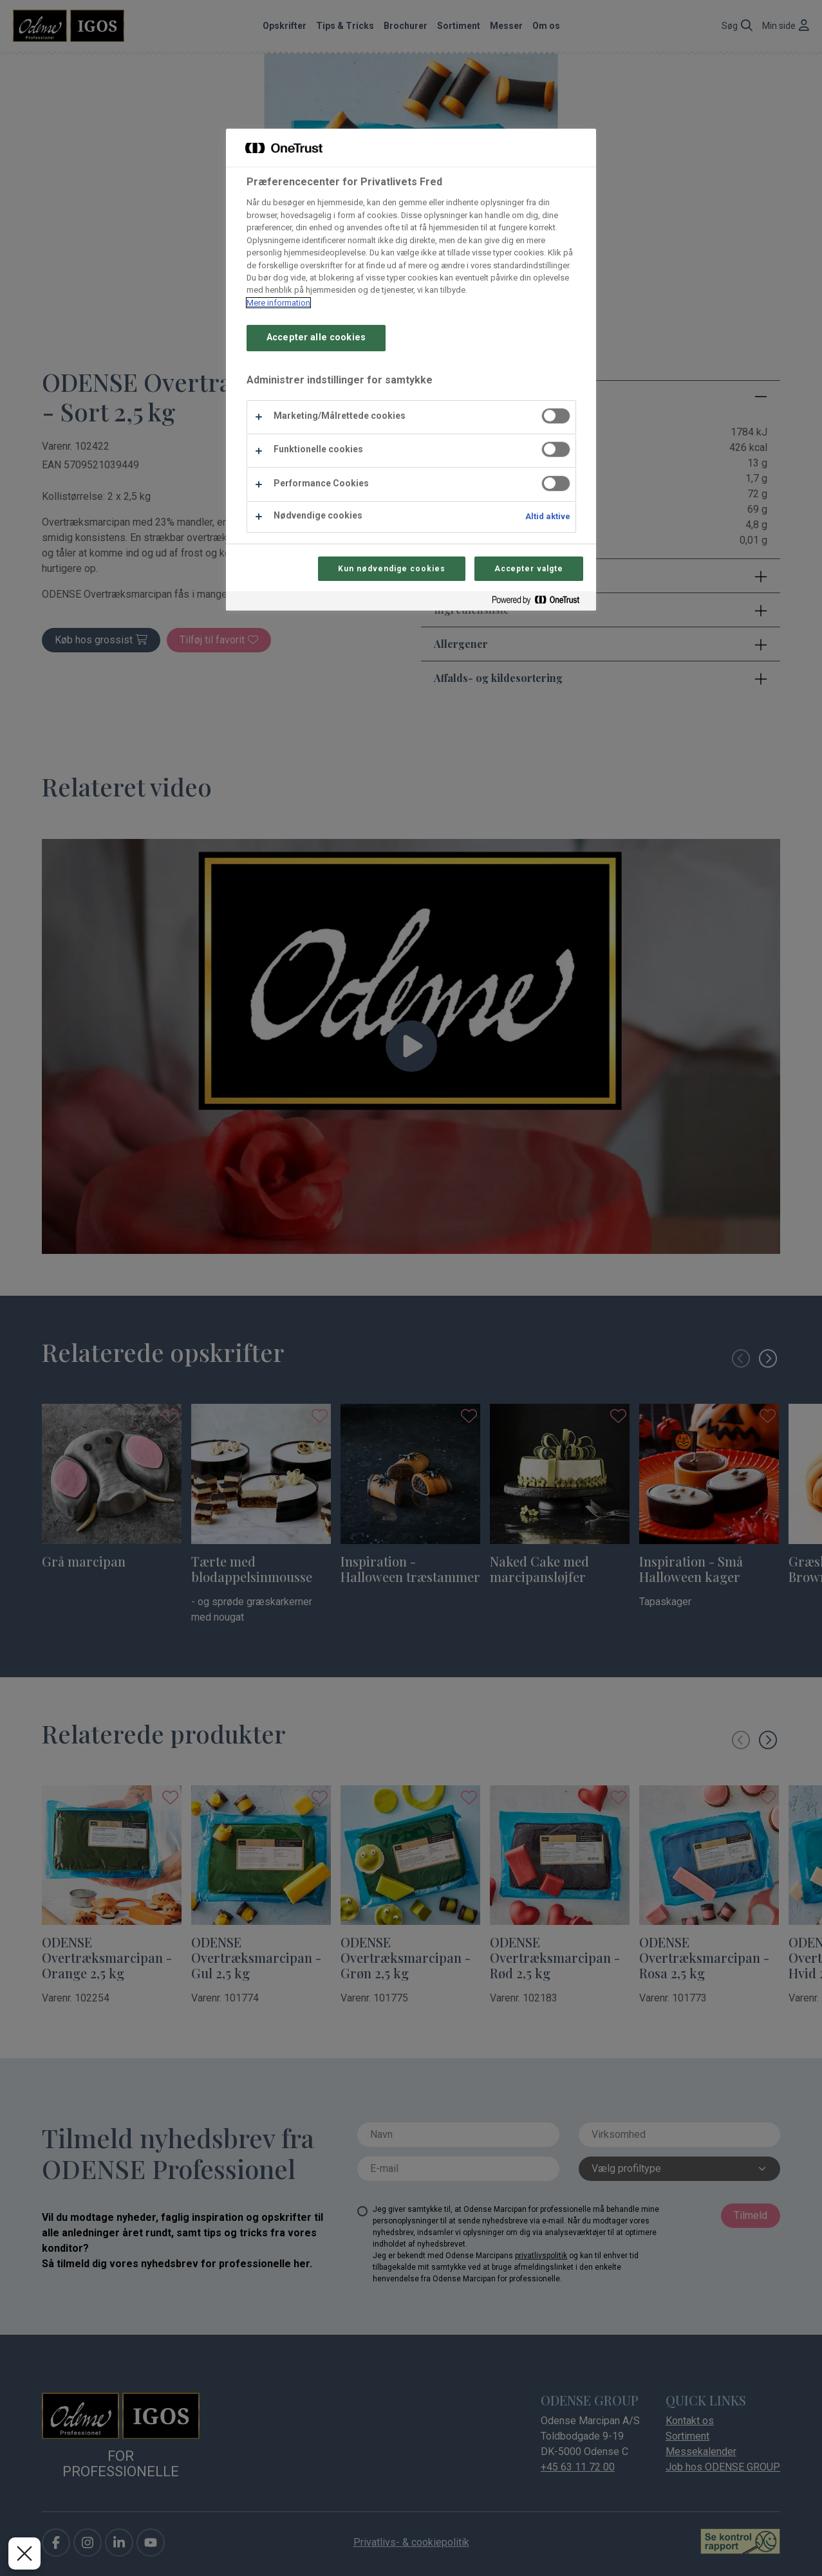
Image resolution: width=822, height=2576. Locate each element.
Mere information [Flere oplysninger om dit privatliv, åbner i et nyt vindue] (278, 303)
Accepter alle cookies (316, 337)
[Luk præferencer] (24, 2553)
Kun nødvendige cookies (391, 568)
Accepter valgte (528, 568)
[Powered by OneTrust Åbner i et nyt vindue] (541, 602)
